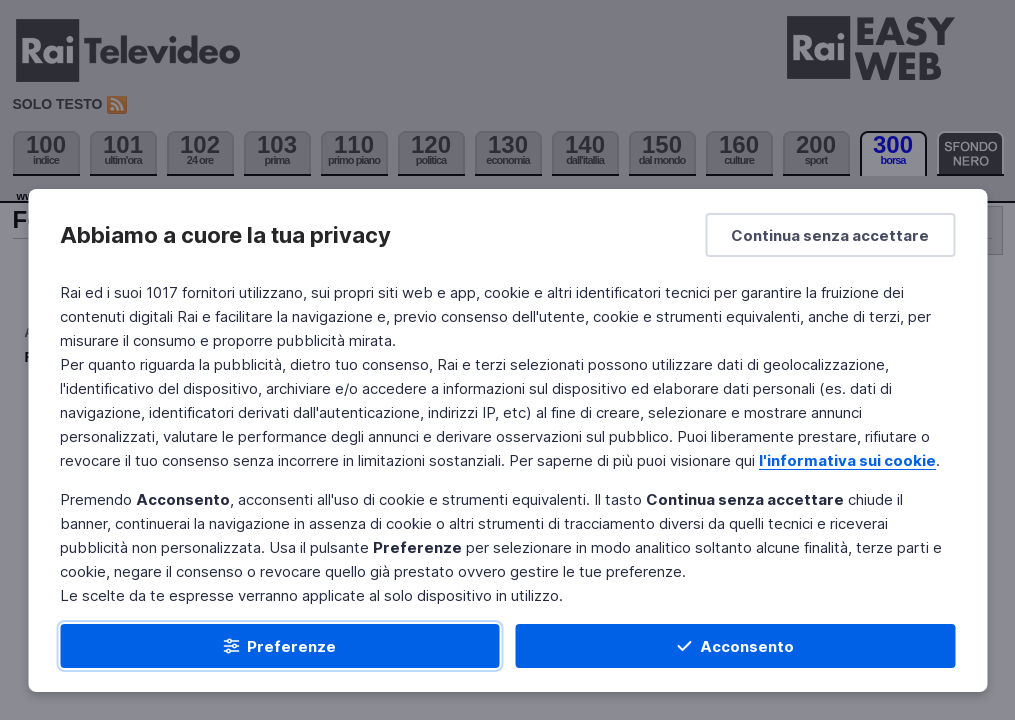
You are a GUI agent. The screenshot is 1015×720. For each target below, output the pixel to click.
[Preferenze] (280, 646)
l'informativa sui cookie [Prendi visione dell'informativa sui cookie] (847, 460)
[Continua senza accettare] (830, 235)
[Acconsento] (736, 646)
